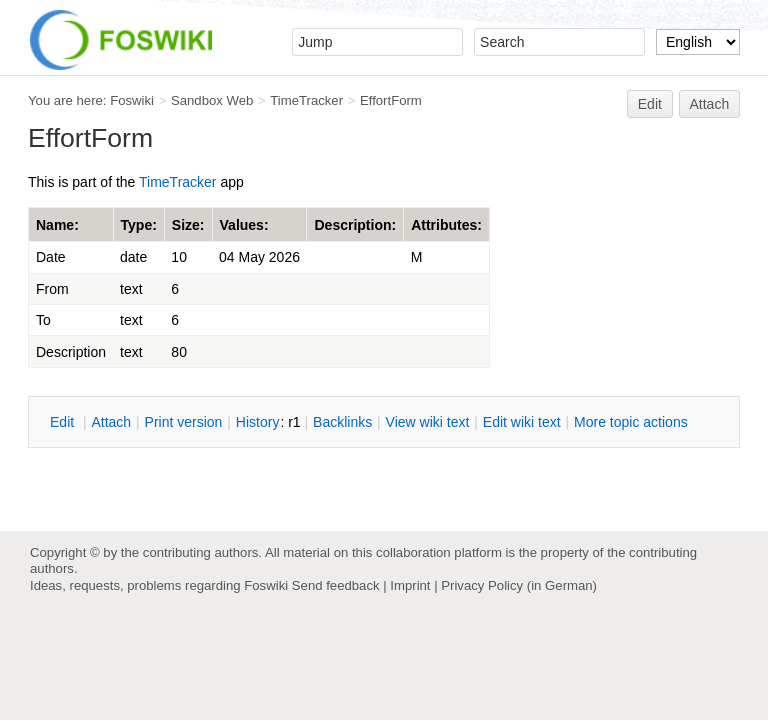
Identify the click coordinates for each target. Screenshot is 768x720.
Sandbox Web (212, 100)
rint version (184, 422)
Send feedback (336, 585)
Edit (650, 104)
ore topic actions (631, 422)
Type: (139, 225)
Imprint (410, 585)
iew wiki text (428, 422)
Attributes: (446, 225)
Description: (355, 225)
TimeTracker (306, 100)
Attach (710, 104)
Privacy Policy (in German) (519, 585)
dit (64, 422)
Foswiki (132, 100)
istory (258, 422)
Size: (188, 225)
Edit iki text (522, 422)
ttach (111, 422)
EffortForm (391, 100)
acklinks (342, 422)
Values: (244, 225)
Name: (57, 225)
